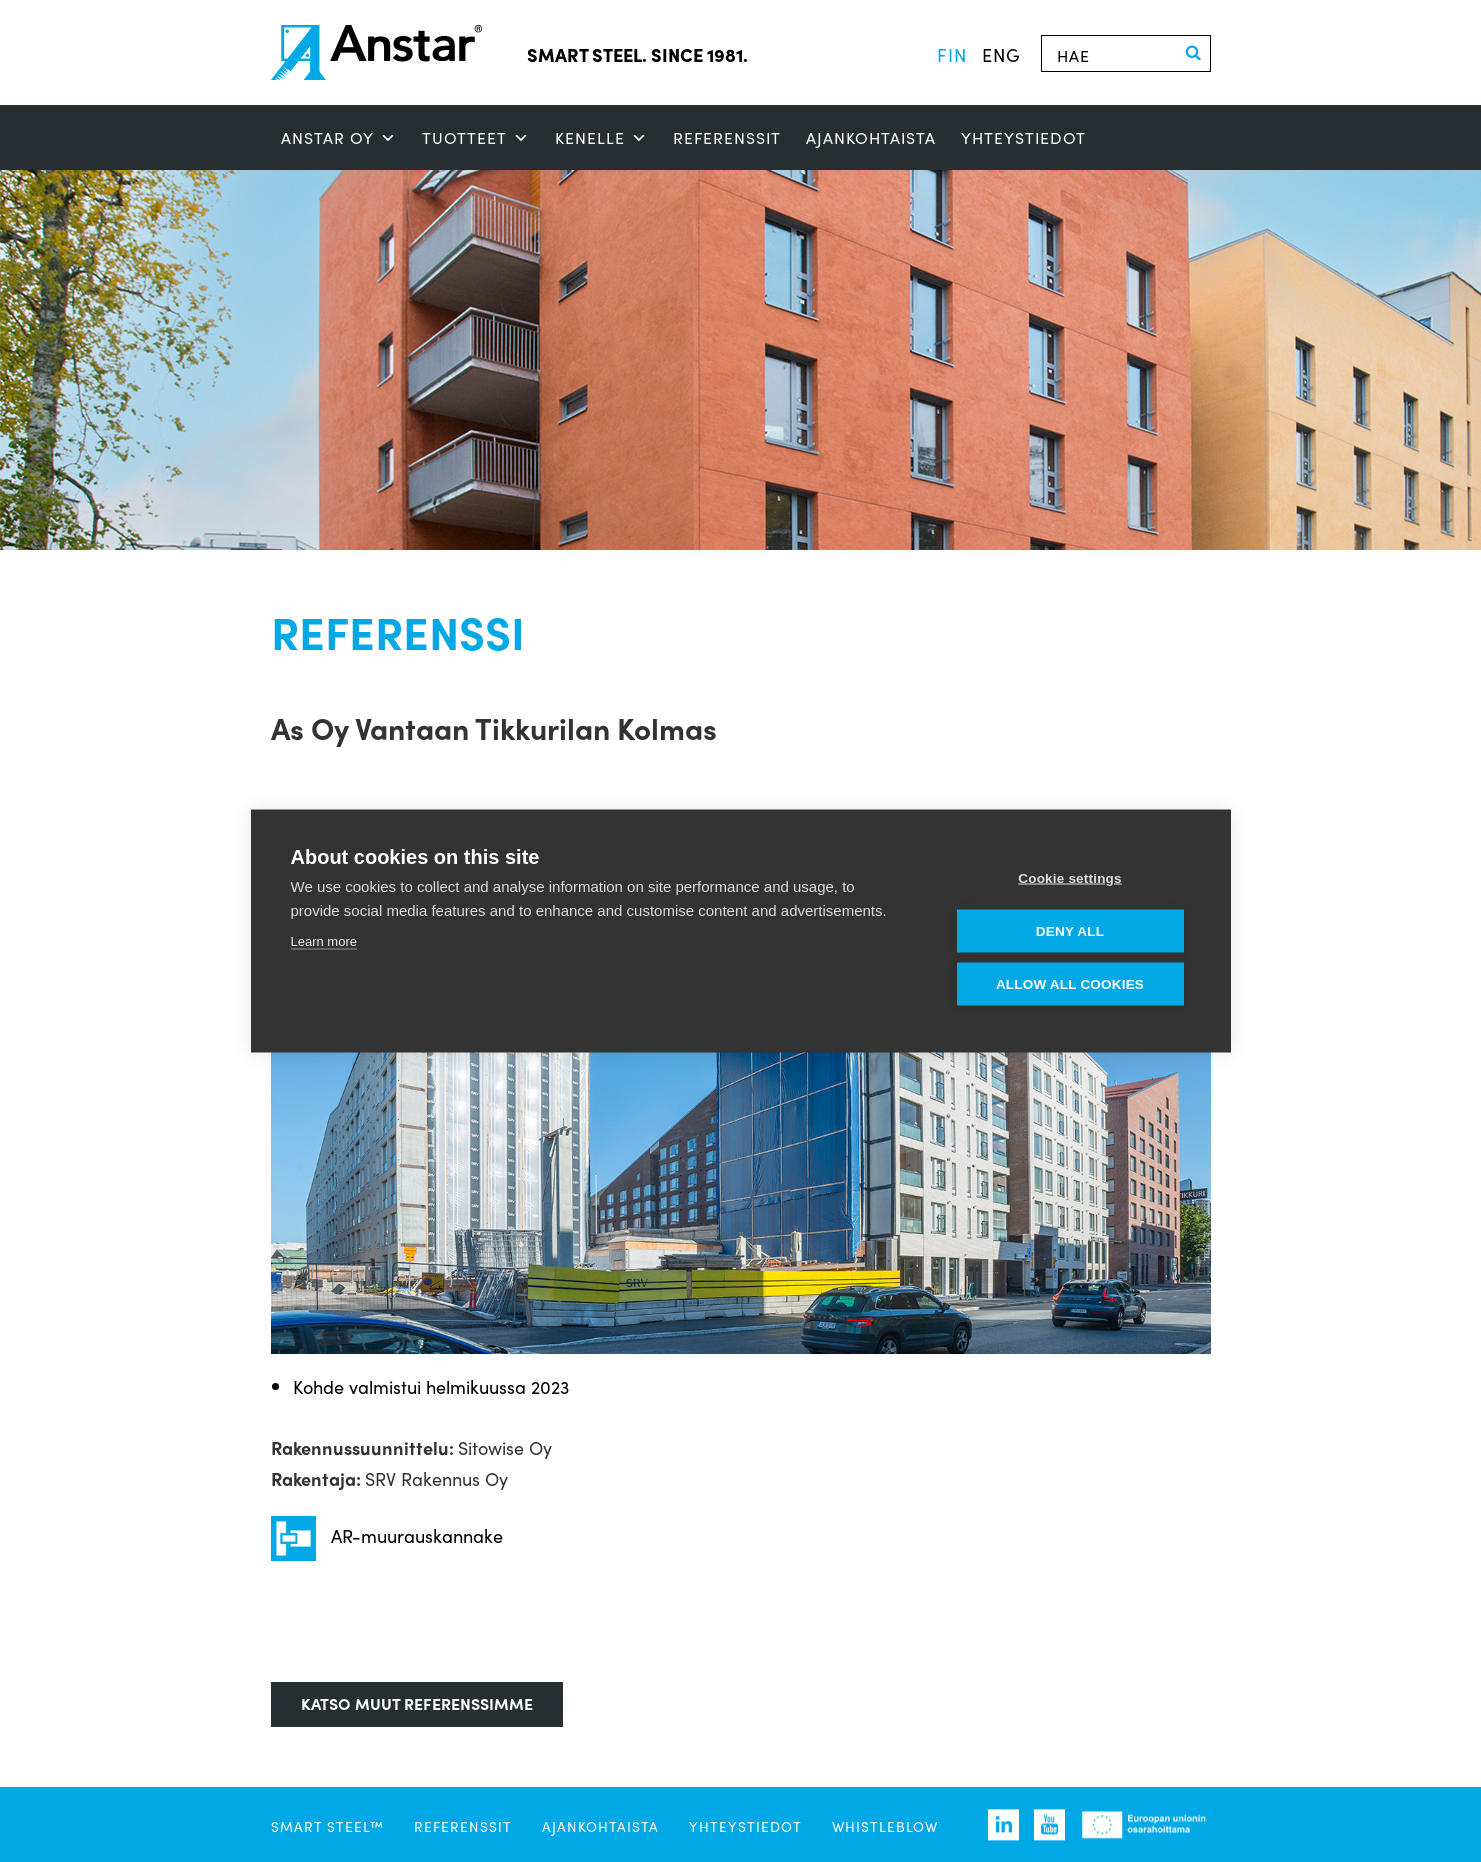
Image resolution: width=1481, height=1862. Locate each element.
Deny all (1070, 931)
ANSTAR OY (339, 138)
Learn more (324, 941)
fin (952, 54)
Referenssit (727, 137)
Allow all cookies (1070, 984)
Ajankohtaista (871, 137)
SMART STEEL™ (327, 1826)
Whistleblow (885, 1826)
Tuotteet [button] (476, 138)
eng (1001, 54)
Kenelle (601, 138)
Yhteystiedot (1023, 137)
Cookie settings (1070, 878)
